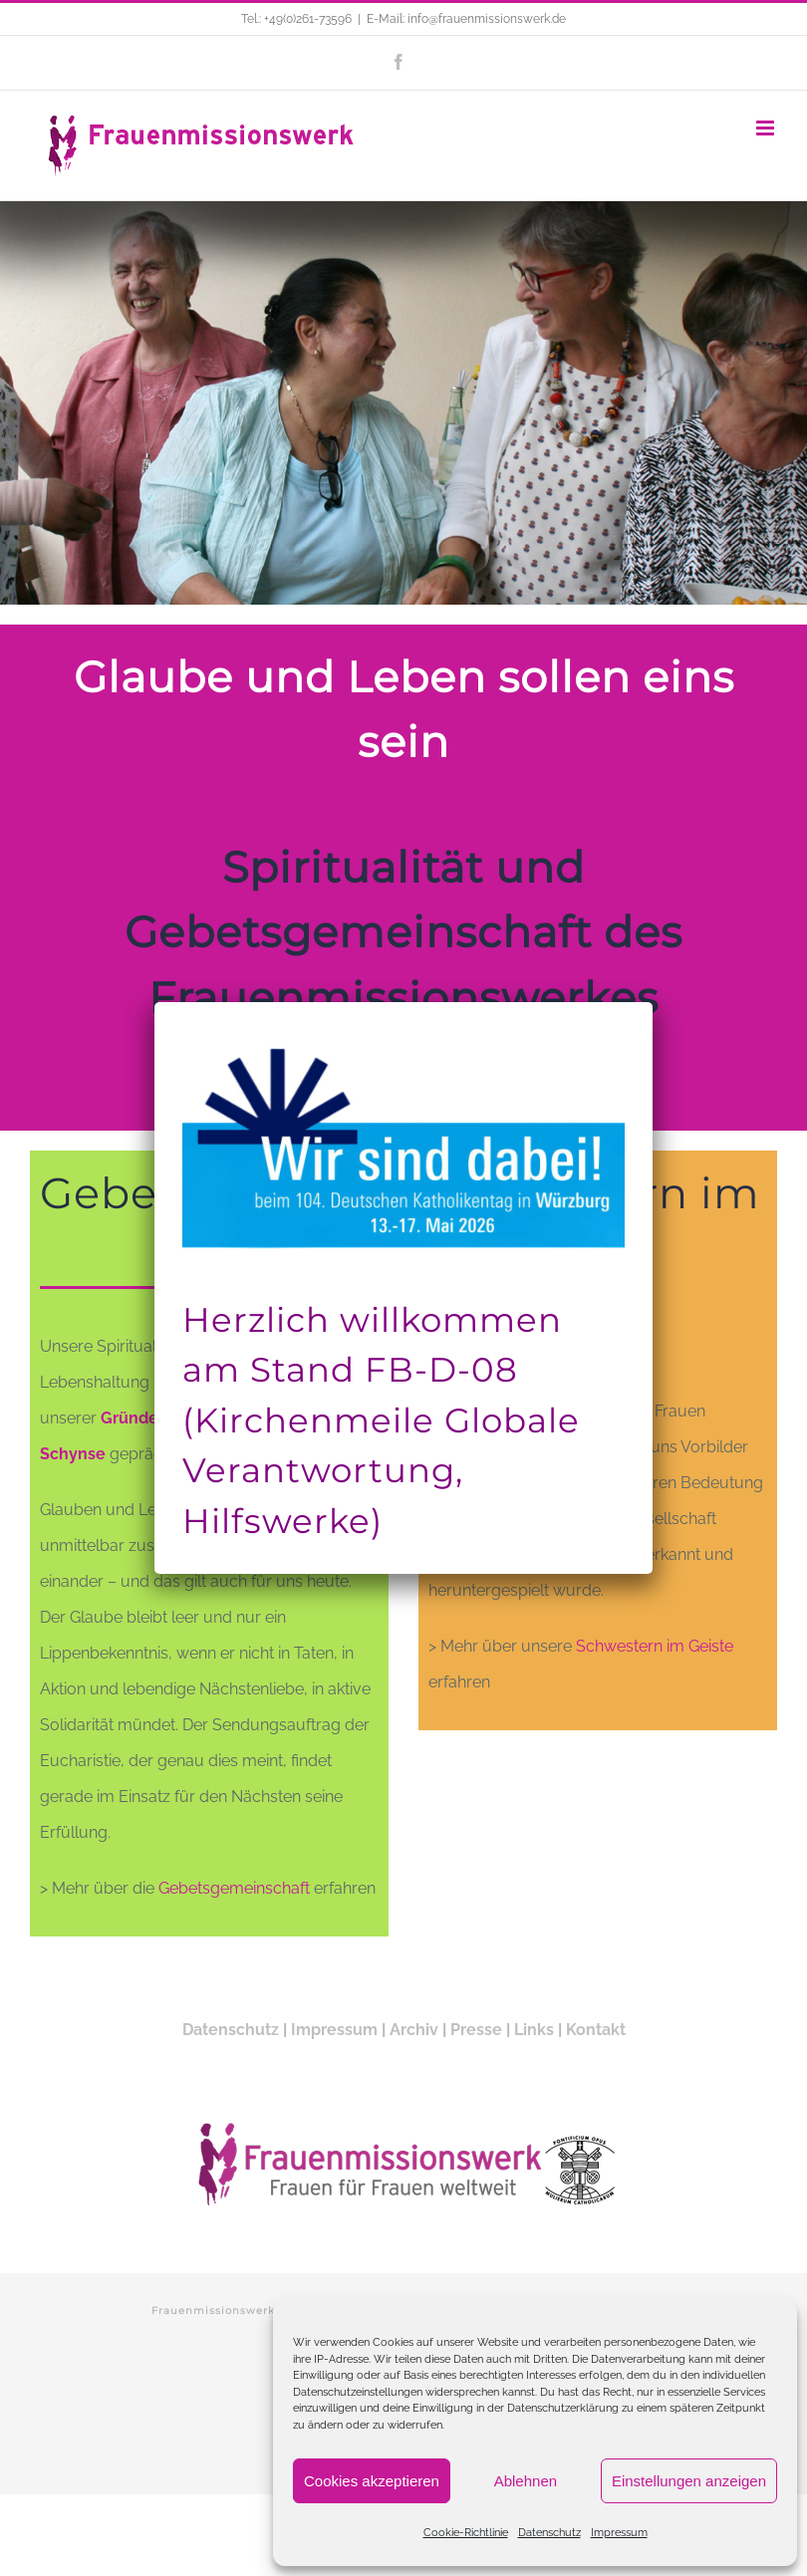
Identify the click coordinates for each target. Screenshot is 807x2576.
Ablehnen (525, 2480)
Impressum (619, 2532)
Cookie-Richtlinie (465, 2532)
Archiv (414, 2029)
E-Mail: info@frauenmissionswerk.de (466, 19)
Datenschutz (549, 2532)
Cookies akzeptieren (371, 2480)
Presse (476, 2029)
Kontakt (596, 2029)
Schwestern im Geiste (652, 1646)
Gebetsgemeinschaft (234, 1888)
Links (534, 2029)
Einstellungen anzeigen (689, 2480)
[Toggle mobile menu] (766, 128)
